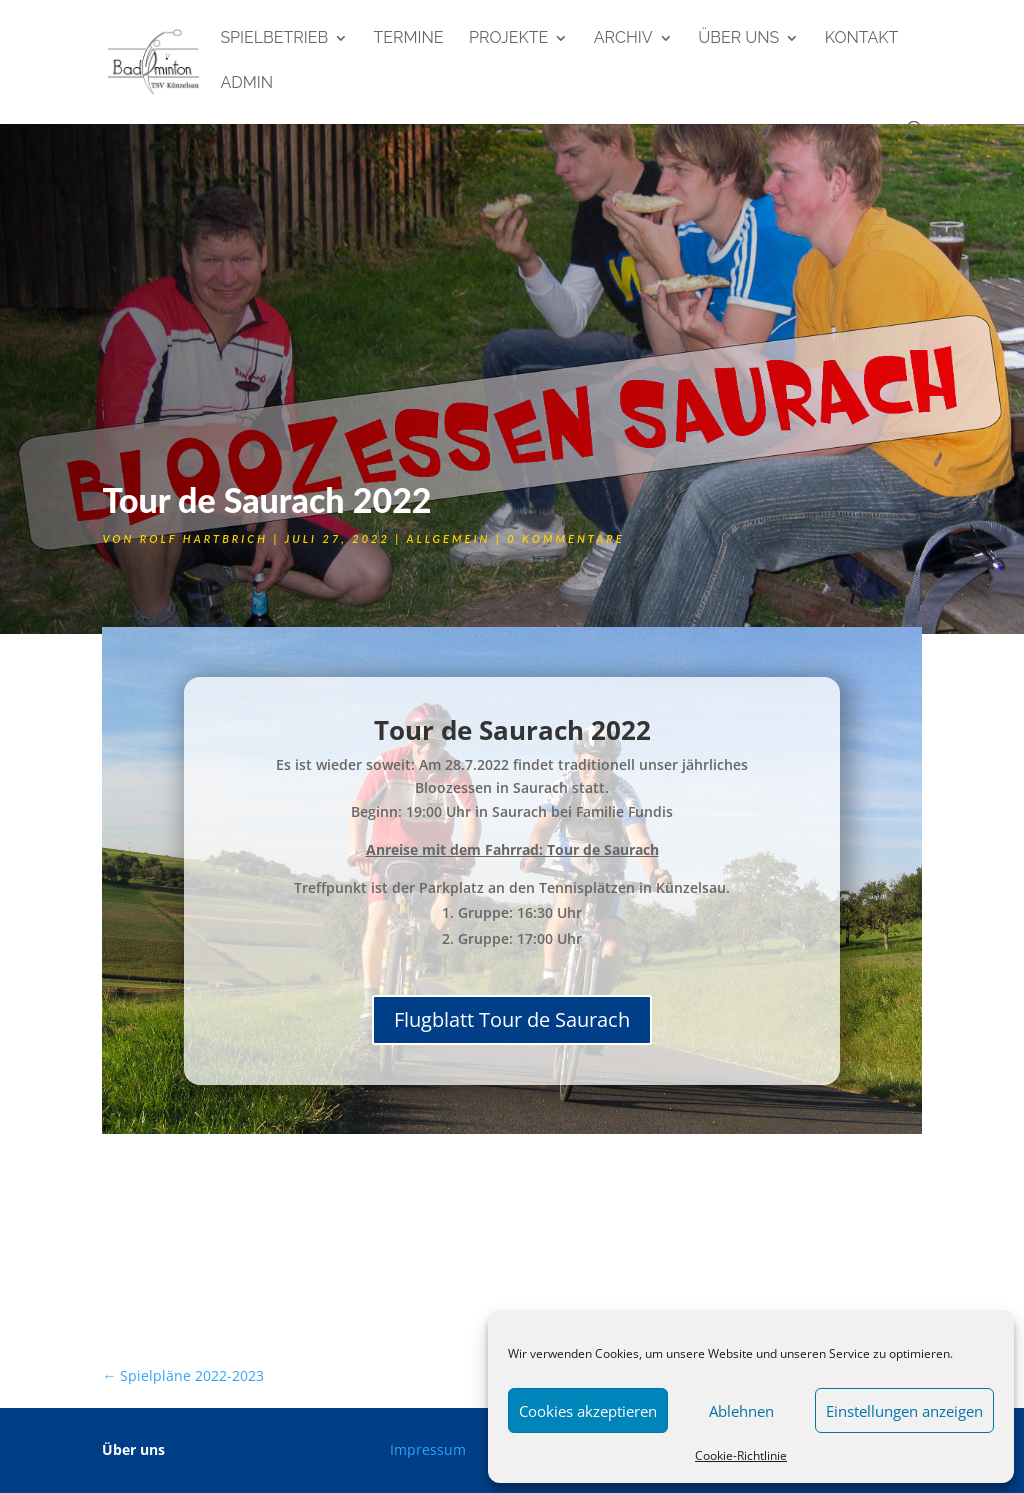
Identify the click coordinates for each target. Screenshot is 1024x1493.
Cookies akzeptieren (588, 1411)
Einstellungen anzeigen (904, 1411)
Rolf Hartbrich (204, 538)
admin (246, 84)
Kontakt (862, 39)
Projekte (508, 39)
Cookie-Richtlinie (741, 1455)
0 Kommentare (565, 538)
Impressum (428, 1449)
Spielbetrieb (274, 39)
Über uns (738, 39)
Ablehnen (741, 1411)
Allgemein (448, 538)
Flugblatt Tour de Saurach (512, 1019)
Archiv (623, 39)
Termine (409, 39)
